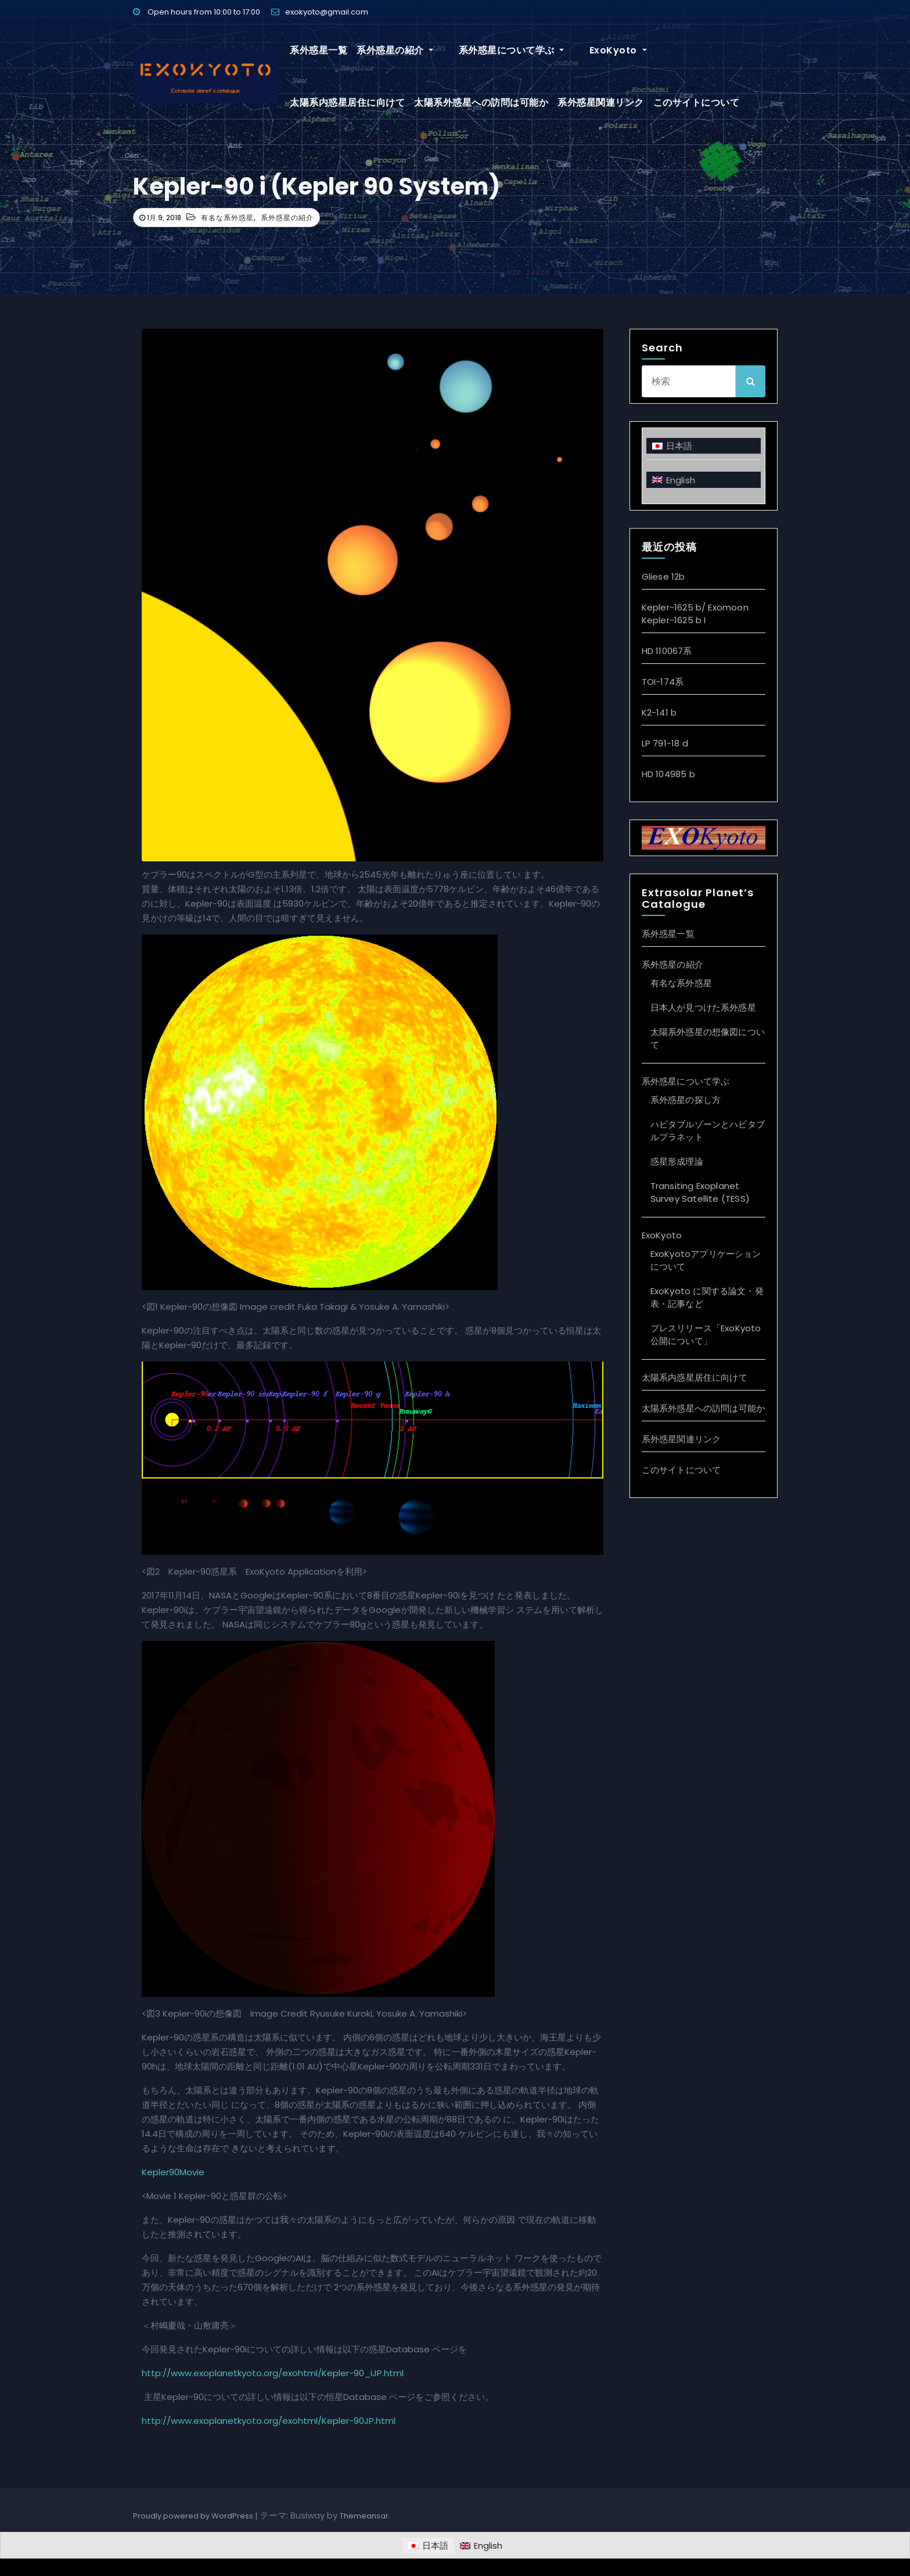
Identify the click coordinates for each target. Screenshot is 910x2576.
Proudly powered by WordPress (194, 2515)
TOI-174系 (663, 682)
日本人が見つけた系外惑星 (703, 1007)
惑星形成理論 (676, 1161)
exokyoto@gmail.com (319, 11)
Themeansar (364, 2515)
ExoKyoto (586, 50)
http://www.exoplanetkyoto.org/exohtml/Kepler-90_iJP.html (273, 2373)
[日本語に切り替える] (703, 446)
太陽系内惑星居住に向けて (681, 50)
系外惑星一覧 (318, 50)
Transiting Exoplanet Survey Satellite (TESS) (700, 1192)
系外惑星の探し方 (685, 1100)
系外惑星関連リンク (476, 102)
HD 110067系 (667, 651)
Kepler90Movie (173, 2172)
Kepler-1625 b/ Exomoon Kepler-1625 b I (695, 613)
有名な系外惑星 (227, 217)
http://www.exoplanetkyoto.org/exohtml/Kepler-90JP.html (268, 2421)
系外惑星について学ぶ (495, 50)
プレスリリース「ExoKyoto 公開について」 (705, 1334)
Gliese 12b (663, 576)
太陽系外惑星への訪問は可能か (357, 102)
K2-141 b (659, 712)
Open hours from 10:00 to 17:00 (196, 11)
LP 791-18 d (665, 743)
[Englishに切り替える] (703, 479)
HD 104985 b (668, 774)
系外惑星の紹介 (395, 50)
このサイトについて (572, 102)
